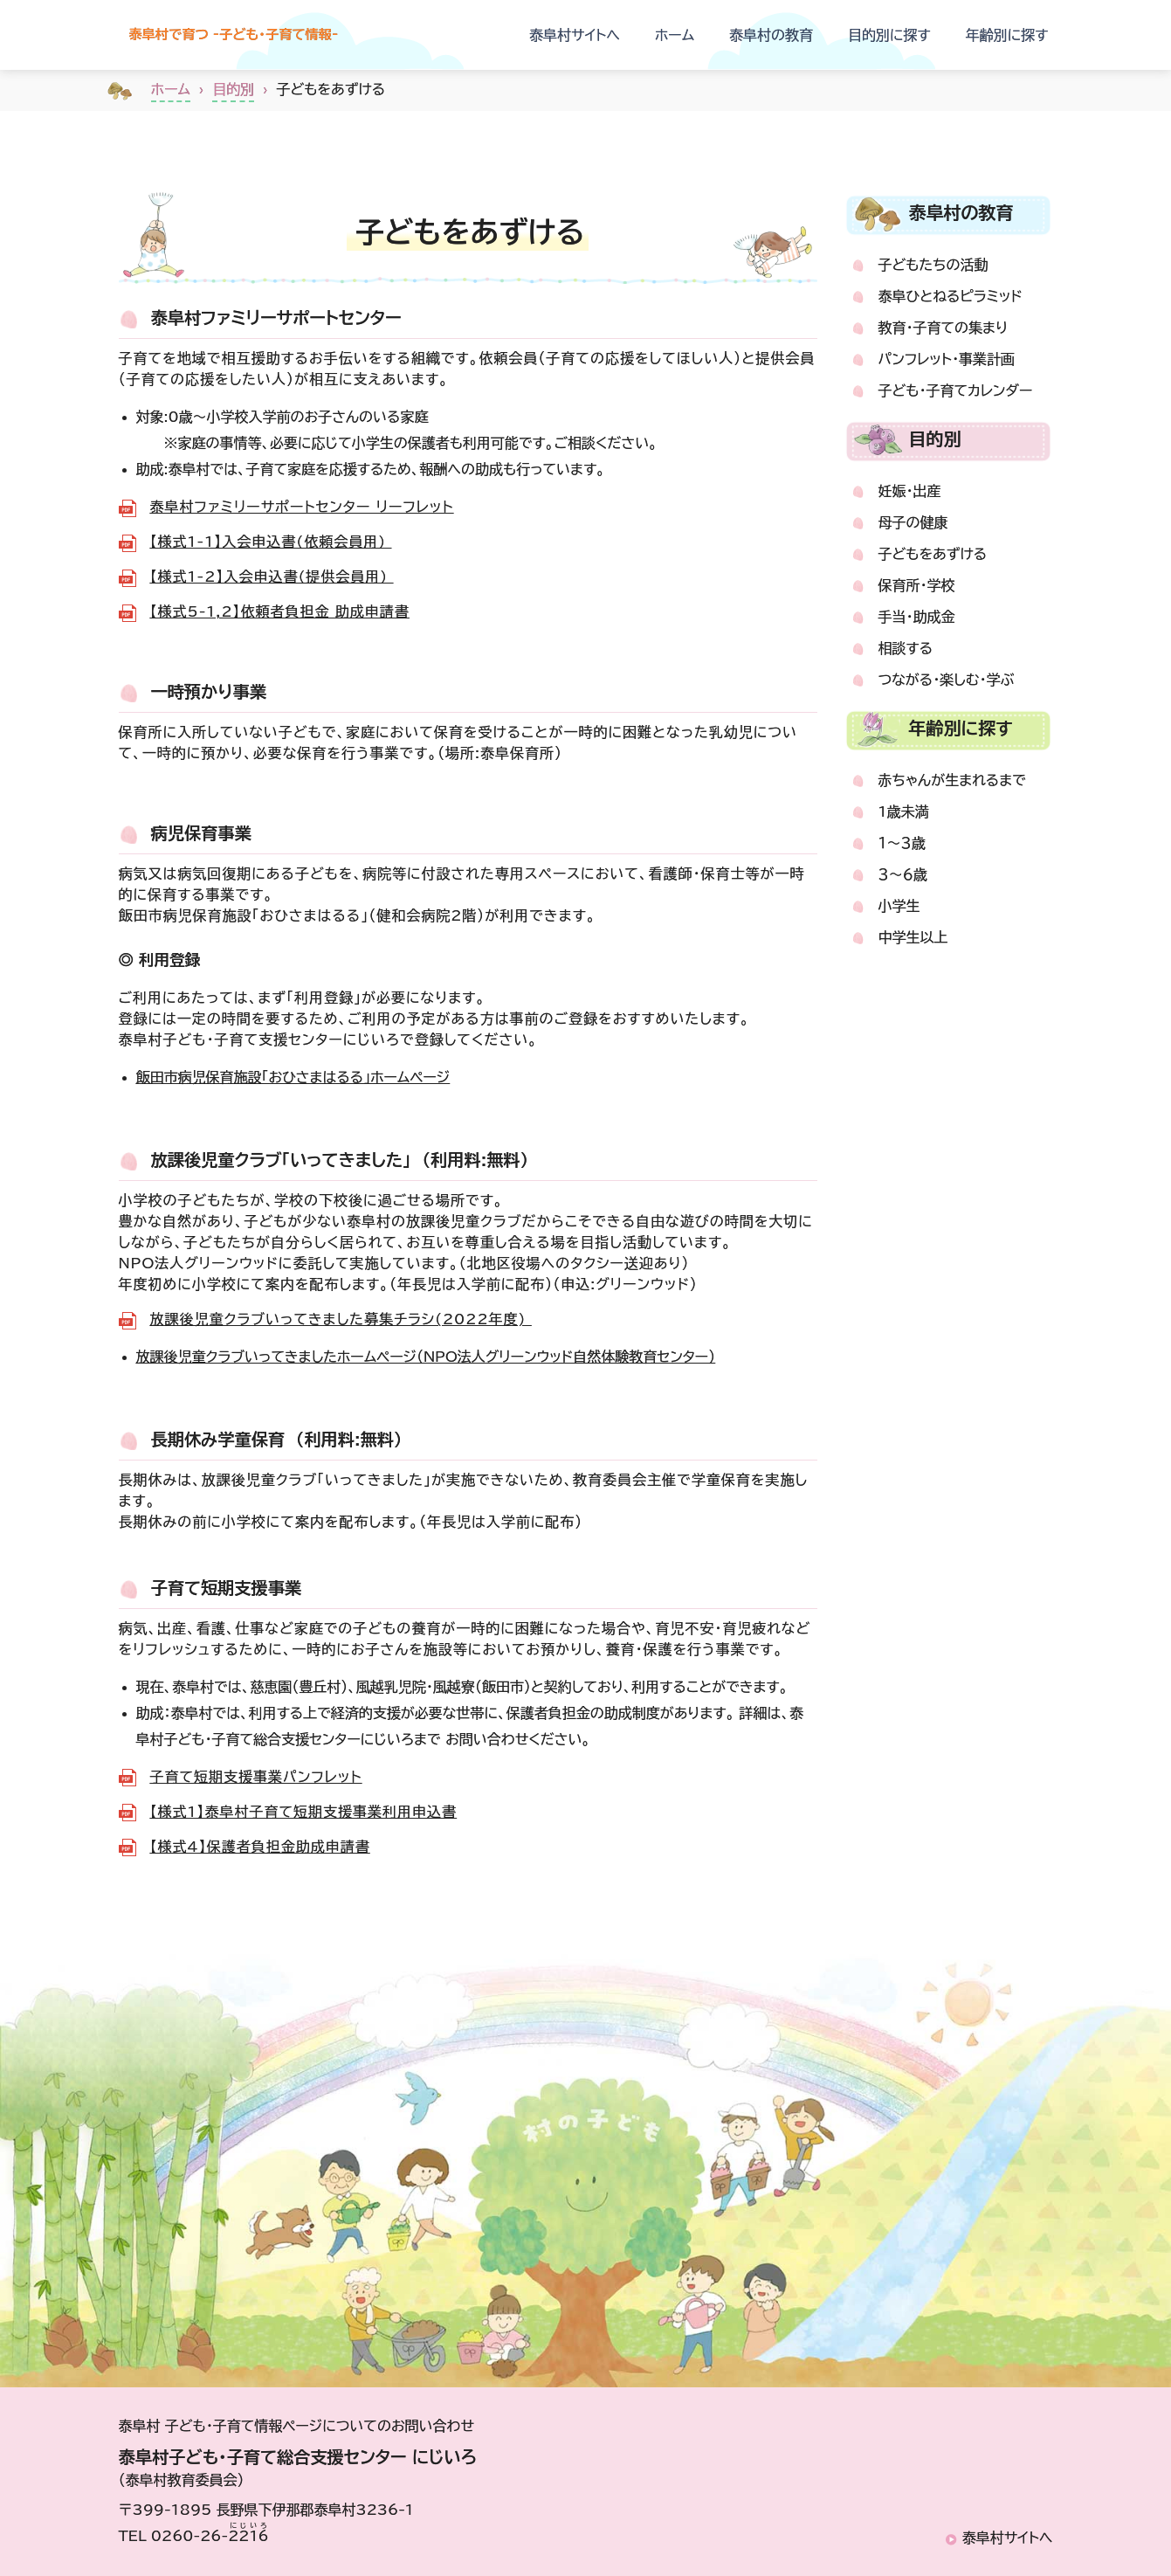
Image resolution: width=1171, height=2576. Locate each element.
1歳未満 (903, 811)
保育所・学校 (916, 585)
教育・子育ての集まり (943, 328)
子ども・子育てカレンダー (955, 390)
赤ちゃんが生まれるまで (952, 780)
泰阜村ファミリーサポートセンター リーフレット (302, 507)
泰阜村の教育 (771, 35)
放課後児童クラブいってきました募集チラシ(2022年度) (341, 1319)
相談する (905, 648)
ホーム (674, 35)
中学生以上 (913, 937)
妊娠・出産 (909, 491)
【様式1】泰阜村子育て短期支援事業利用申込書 (304, 1812)
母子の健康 (913, 522)
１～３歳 (902, 843)
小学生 (899, 906)
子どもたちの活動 (933, 265)
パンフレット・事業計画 (946, 359)
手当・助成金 (916, 617)
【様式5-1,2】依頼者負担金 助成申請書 (280, 611)
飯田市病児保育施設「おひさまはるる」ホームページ (293, 1077)
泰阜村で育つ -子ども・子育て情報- (271, 35)
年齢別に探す (1007, 35)
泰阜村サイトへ (574, 35)
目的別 (233, 89)
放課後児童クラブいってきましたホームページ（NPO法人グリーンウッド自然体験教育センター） (426, 1357)
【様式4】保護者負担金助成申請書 (260, 1847)
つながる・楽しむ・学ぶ (946, 680)
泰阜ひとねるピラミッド (950, 296)
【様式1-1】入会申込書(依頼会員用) (271, 542)
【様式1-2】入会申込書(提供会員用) (272, 577)
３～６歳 (902, 874)
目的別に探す (889, 35)
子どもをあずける (933, 554)
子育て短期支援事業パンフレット (256, 1777)
